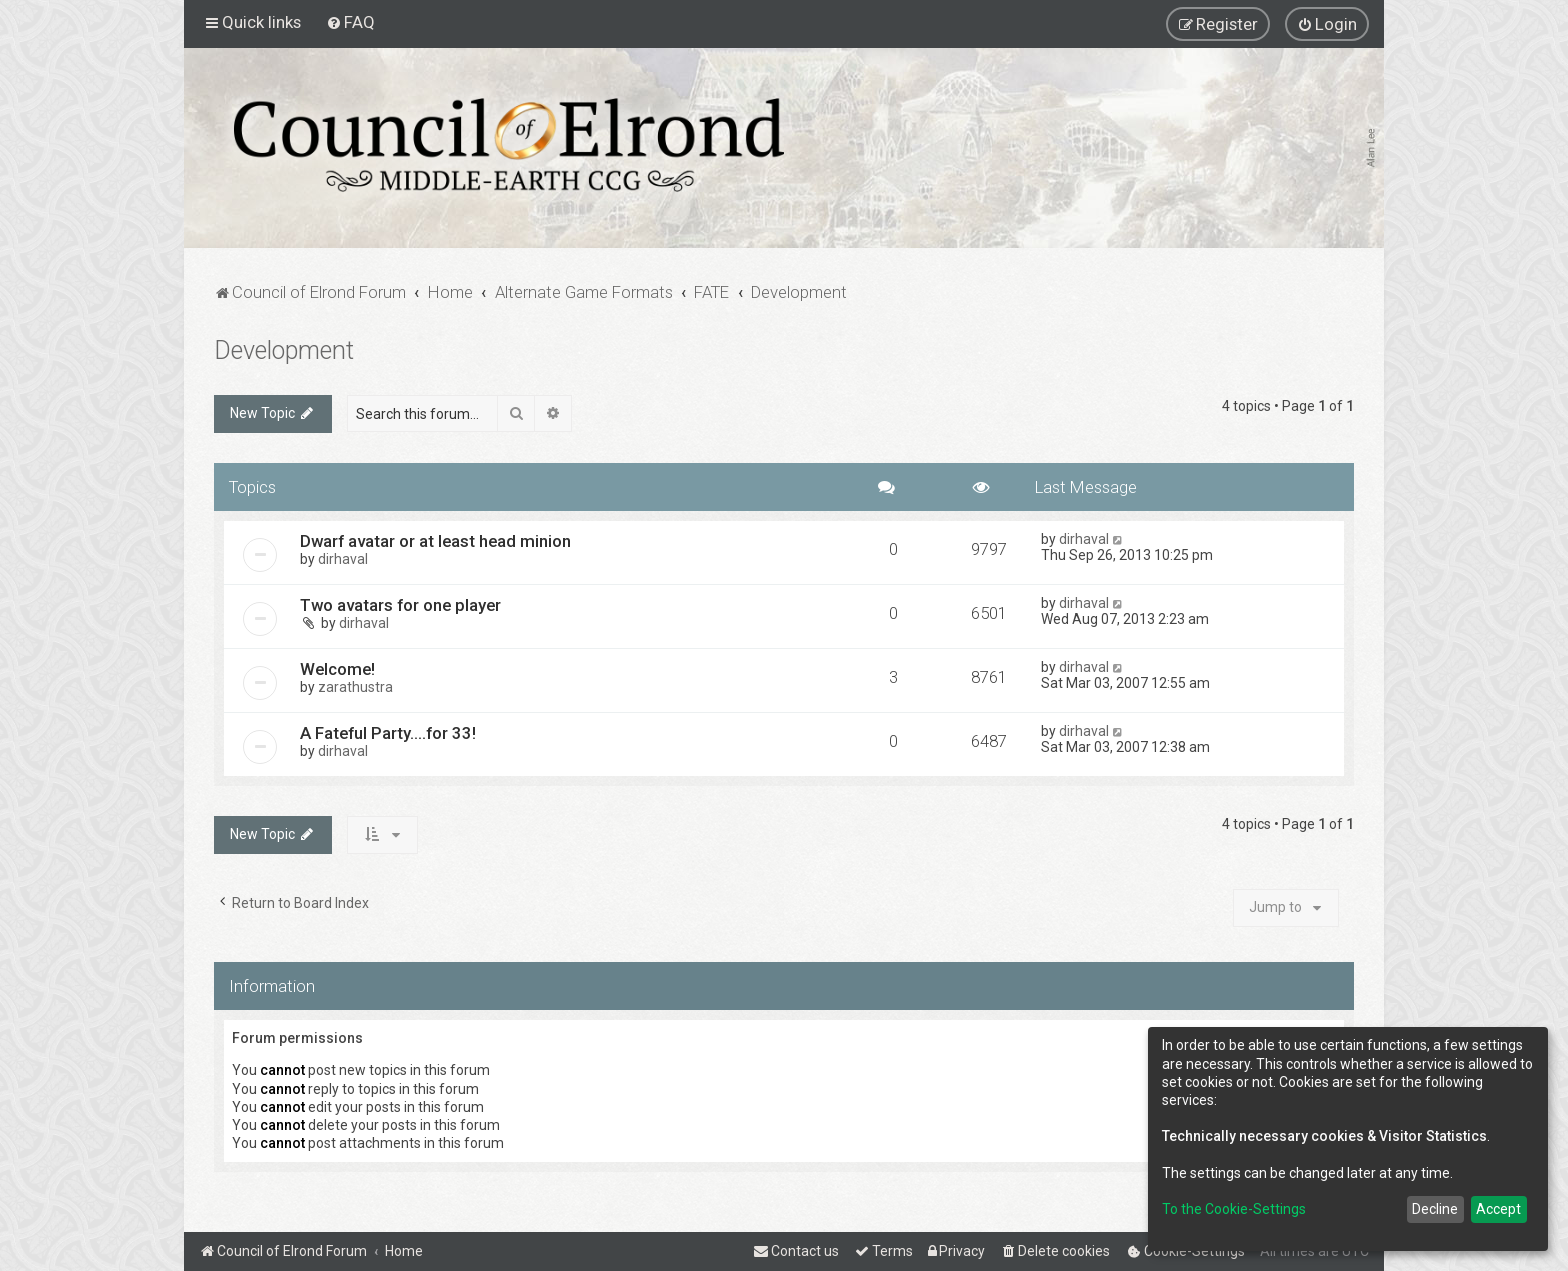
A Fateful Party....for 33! (388, 733)
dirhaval (343, 559)
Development (284, 350)
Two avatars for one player (400, 605)
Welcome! (337, 669)
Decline (1435, 1209)
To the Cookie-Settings (1234, 1209)
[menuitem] (350, 22)
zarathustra (355, 687)
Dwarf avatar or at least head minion (435, 541)
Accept (1498, 1209)
